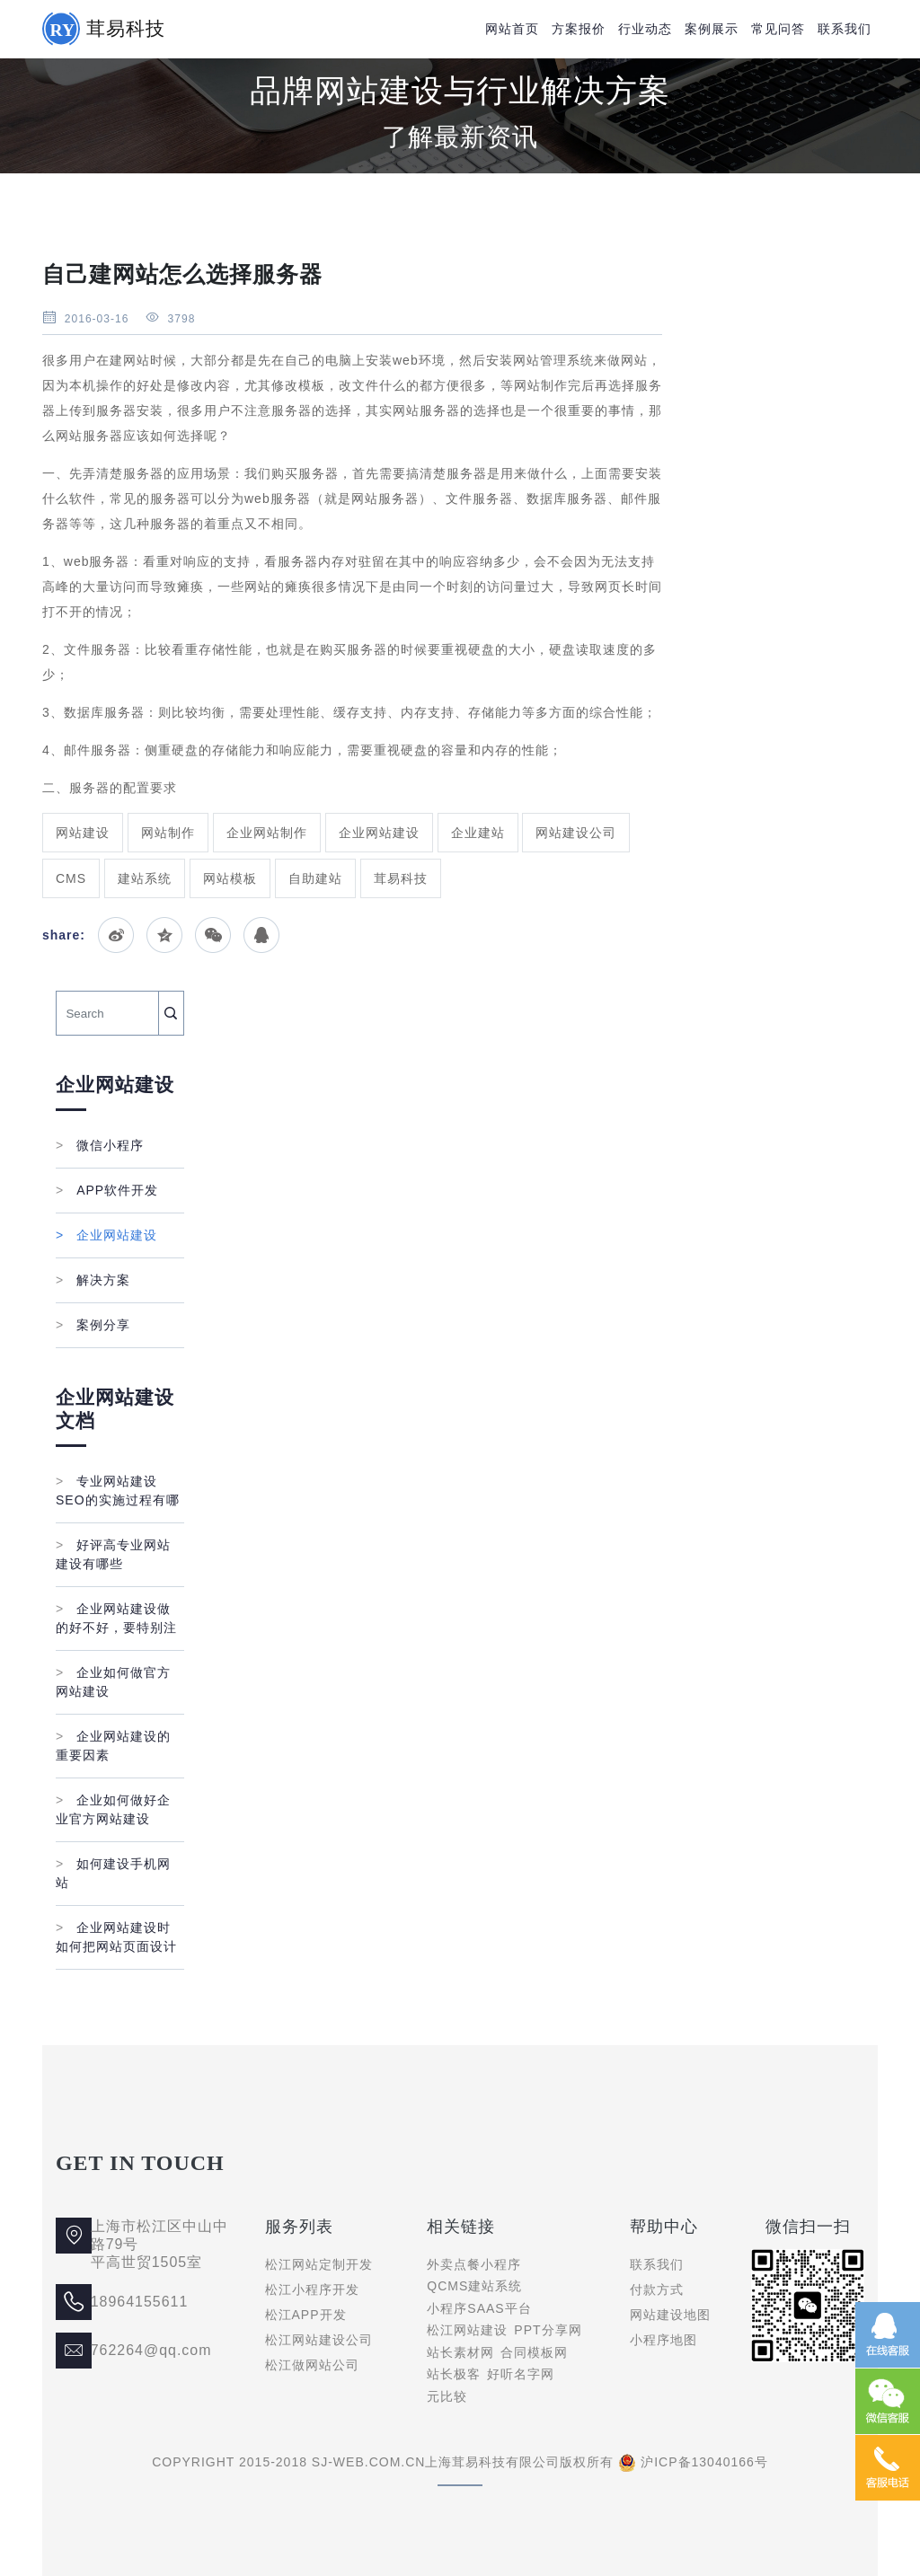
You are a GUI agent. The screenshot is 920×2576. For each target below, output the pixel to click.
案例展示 (712, 29)
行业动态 (645, 29)
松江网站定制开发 (319, 2264)
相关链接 (461, 2227)
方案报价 (579, 29)
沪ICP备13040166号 (704, 2462)
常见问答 (778, 29)
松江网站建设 (467, 2330)
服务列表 (299, 2227)
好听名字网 (520, 2374)
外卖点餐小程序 (474, 2264)
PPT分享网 (547, 2330)
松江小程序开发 (312, 2289)
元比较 (447, 2396)
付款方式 (657, 2289)
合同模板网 (534, 2352)
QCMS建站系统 (474, 2286)
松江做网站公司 (312, 2365)
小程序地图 (663, 2340)
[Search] (107, 1013)
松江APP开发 (306, 2314)
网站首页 (512, 29)
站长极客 (454, 2374)
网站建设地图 (670, 2314)
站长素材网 (460, 2352)
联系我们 (844, 29)
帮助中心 (664, 2227)
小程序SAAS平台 (479, 2308)
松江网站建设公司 (319, 2340)
